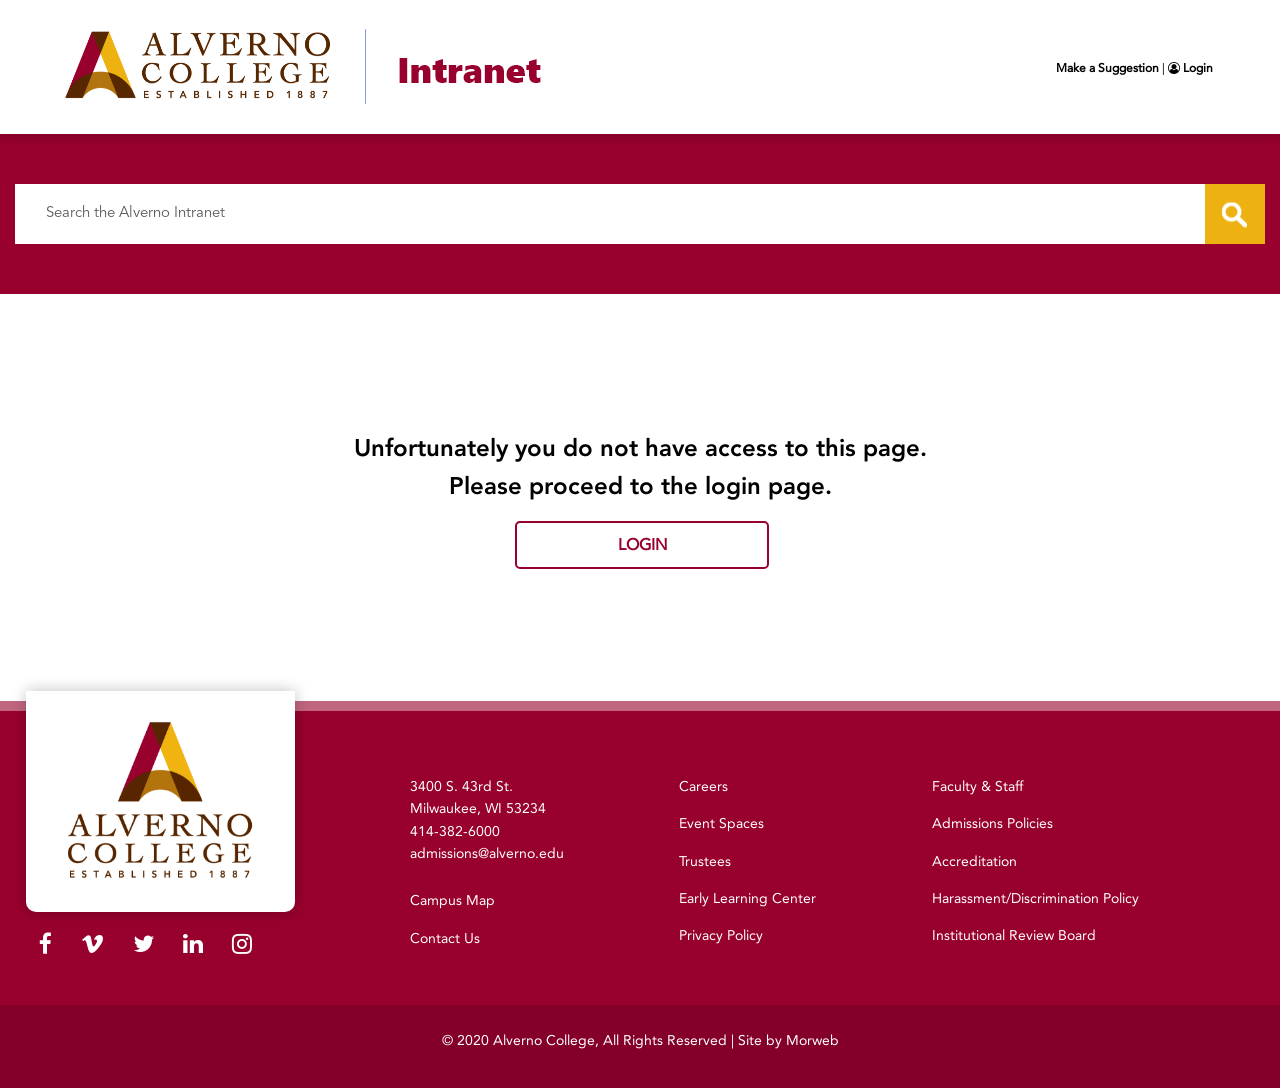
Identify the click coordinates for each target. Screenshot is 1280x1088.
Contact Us (445, 938)
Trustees (705, 861)
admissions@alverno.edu (487, 853)
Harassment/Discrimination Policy (1035, 898)
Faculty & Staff (977, 786)
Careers (703, 786)
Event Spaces (721, 823)
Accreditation (974, 861)
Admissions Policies (992, 823)
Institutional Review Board (1014, 935)
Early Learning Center (747, 898)
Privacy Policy (721, 935)
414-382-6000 (455, 831)
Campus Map (452, 900)
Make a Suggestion (1107, 68)
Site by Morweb (788, 1040)
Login (1190, 68)
